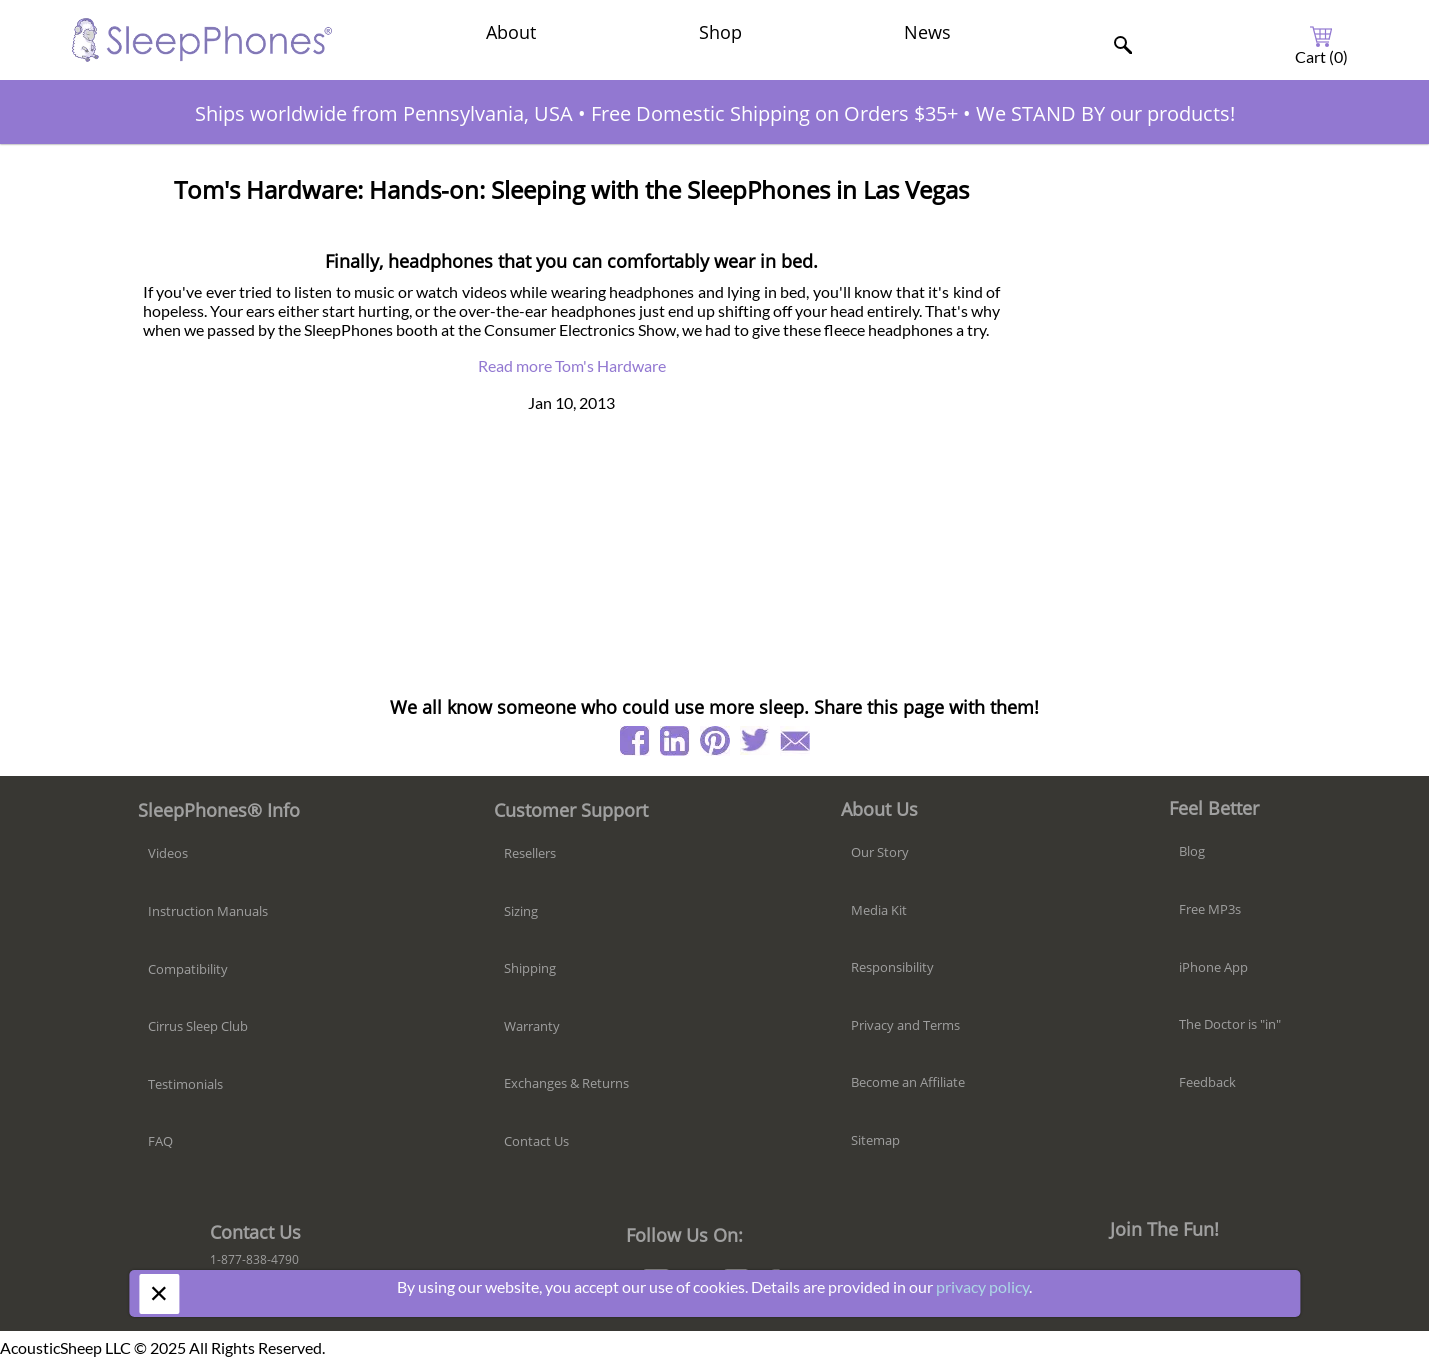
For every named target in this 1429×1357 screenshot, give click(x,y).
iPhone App (1213, 967)
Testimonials (185, 1084)
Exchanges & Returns (566, 1083)
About (511, 32)
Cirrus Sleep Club (198, 1026)
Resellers (530, 853)
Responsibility (892, 967)
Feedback (1207, 1082)
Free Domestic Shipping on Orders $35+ (774, 113)
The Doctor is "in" (1230, 1024)
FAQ (160, 1141)
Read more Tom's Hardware (572, 365)
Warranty (532, 1026)
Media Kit (879, 910)
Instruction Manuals (208, 911)
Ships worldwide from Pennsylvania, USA (384, 113)
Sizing (521, 911)
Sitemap (875, 1140)
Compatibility (188, 969)
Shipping (530, 968)
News (927, 32)
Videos (168, 853)
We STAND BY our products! (1105, 113)
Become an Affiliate (908, 1082)
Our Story (880, 852)
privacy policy (982, 1286)
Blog (1192, 851)
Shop (720, 32)
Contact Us (536, 1141)
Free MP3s (1210, 909)
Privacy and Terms (905, 1025)
